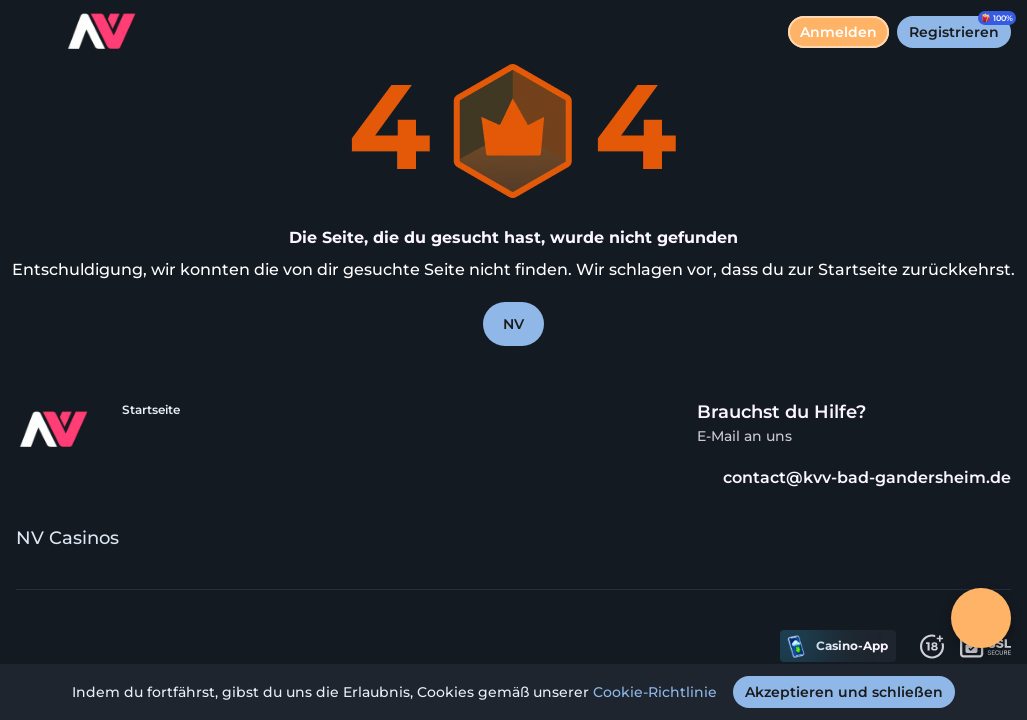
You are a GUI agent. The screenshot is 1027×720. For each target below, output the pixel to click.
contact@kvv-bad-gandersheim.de (854, 477)
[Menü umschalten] (32, 32)
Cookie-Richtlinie (655, 692)
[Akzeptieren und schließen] (844, 692)
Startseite (151, 409)
